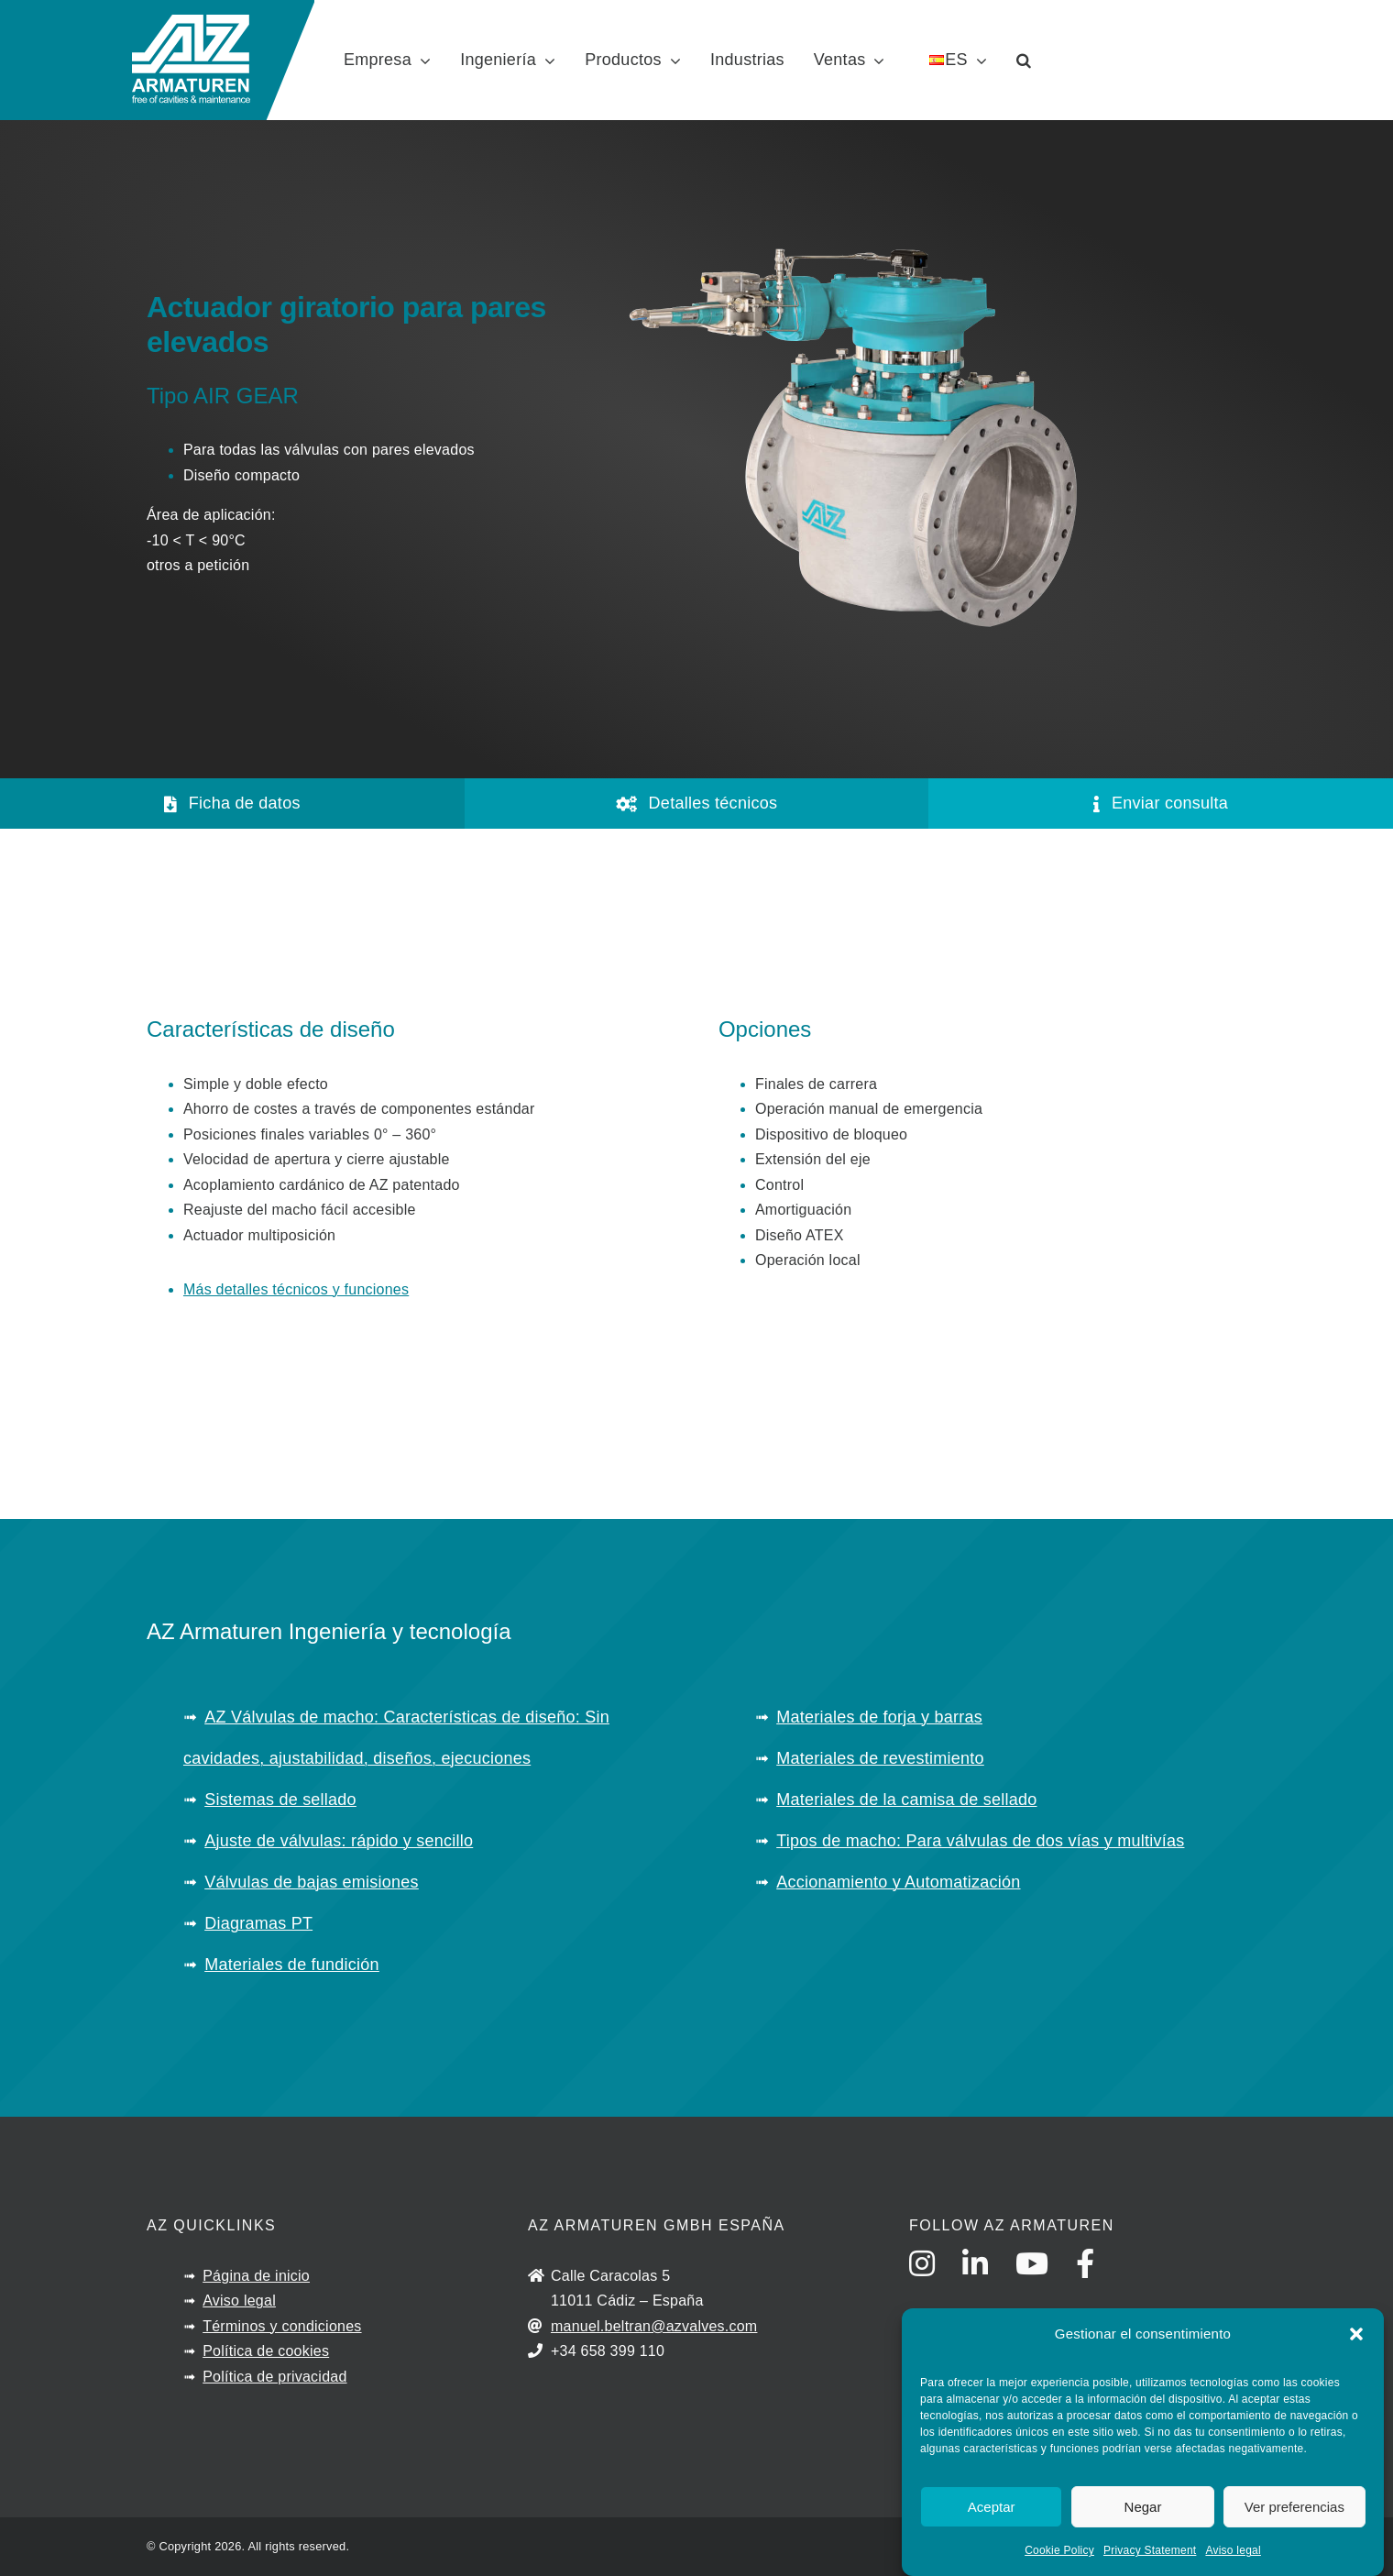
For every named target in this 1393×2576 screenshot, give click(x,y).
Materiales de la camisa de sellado (906, 1799)
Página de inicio (256, 2276)
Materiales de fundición (291, 1964)
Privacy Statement (1149, 2550)
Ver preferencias (1294, 2507)
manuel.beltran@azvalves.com (654, 2326)
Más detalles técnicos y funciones (296, 1289)
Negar (1143, 2507)
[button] (1356, 2334)
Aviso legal (1232, 2550)
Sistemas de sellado (280, 1799)
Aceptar (991, 2507)
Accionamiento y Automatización (898, 1882)
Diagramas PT (258, 1923)
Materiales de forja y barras (879, 1717)
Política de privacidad (274, 2376)
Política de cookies (266, 2351)
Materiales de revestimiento (880, 1758)
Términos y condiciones (282, 2326)
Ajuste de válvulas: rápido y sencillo (338, 1841)
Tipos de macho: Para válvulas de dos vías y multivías (980, 1841)
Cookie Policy (1059, 2550)
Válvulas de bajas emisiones (311, 1882)
